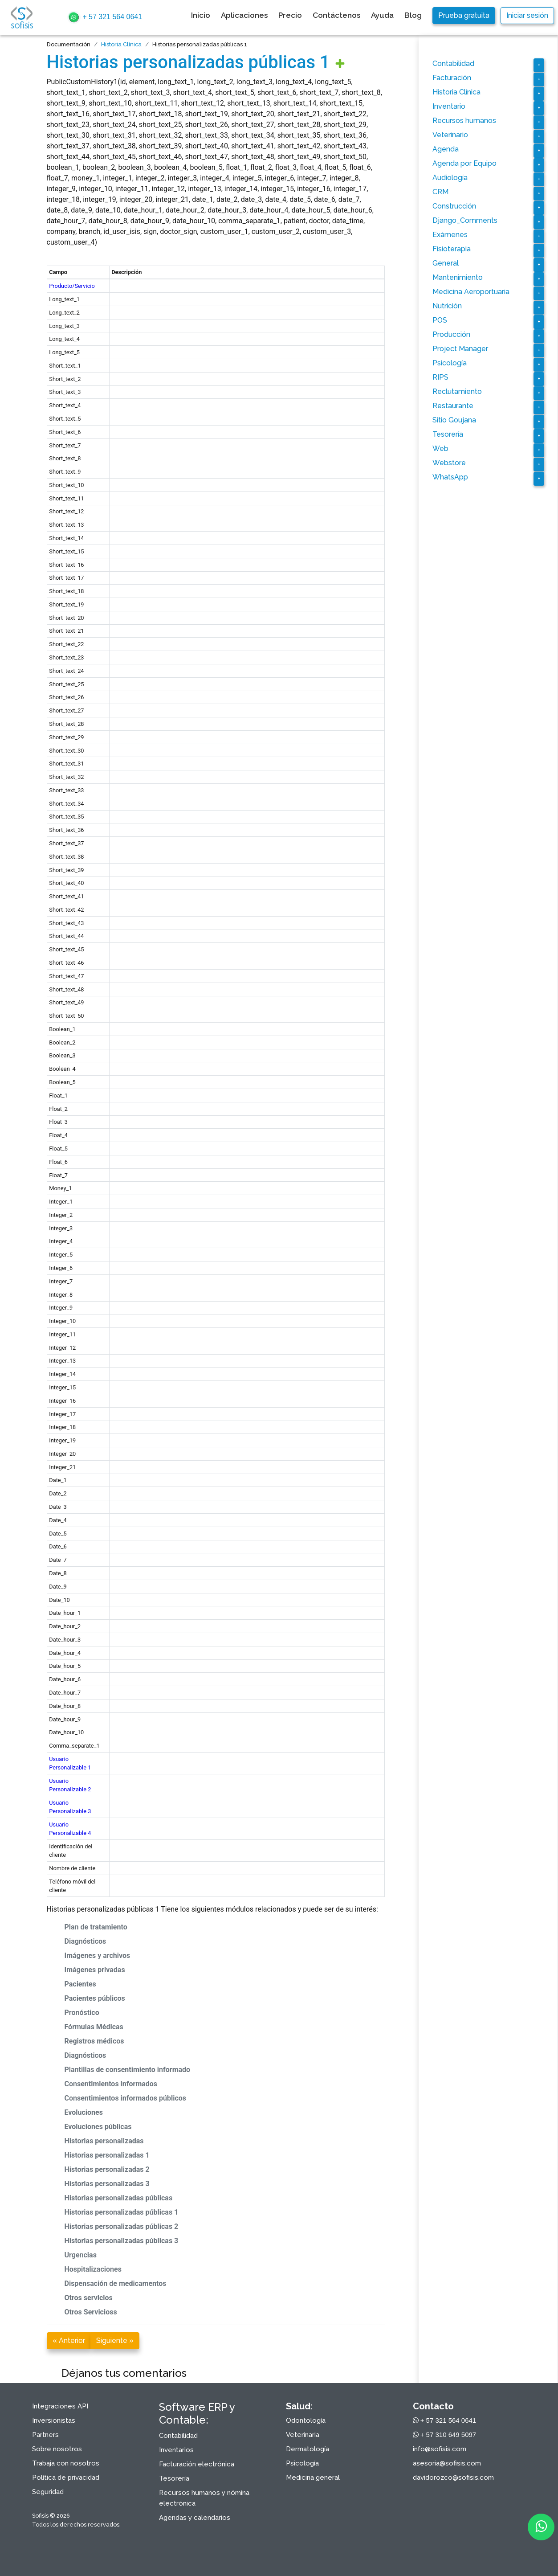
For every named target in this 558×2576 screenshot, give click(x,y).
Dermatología (307, 2449)
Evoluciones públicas (98, 2126)
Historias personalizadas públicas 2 (122, 2226)
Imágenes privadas (95, 1970)
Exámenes (450, 234)
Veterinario (450, 135)
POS (439, 320)
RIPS (440, 377)
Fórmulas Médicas (94, 2027)
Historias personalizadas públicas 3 (122, 2240)
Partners (45, 2435)
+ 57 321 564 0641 (104, 17)
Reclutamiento (457, 391)
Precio (290, 15)
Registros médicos (94, 2041)
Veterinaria (302, 2435)
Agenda (445, 149)
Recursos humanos (464, 120)
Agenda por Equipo (464, 163)
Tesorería (447, 434)
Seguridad (48, 2492)
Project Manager (460, 348)
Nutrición (447, 306)
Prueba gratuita (463, 15)
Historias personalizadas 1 (107, 2155)
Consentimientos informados (111, 2084)
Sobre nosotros (57, 2449)
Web (440, 448)
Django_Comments (464, 220)
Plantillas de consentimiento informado (128, 2069)
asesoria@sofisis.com (447, 2463)
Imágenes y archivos (97, 1955)
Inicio (200, 15)
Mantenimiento (457, 277)
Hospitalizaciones (93, 2269)
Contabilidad (453, 63)
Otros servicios (89, 2297)
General (445, 263)
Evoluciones (84, 2112)
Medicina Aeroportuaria (470, 291)
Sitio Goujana (454, 420)
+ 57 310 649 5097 (445, 2434)
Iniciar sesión (527, 15)
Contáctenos (336, 15)
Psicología (449, 363)
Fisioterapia (451, 249)
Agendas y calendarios (194, 2518)
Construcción (454, 206)
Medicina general (313, 2478)
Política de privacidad (65, 2478)
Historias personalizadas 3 (107, 2183)
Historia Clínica (121, 44)
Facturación (451, 78)
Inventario (448, 106)
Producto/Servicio (71, 286)
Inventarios (176, 2450)
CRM (440, 192)
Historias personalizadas (104, 2141)
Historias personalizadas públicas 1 (188, 62)
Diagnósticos (85, 1941)
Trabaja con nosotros (65, 2463)
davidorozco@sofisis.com (453, 2478)
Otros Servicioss (91, 2312)
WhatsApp (450, 477)
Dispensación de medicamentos (116, 2283)
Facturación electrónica (196, 2464)
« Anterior (69, 2340)
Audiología (450, 177)
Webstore (449, 463)
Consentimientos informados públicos (126, 2098)
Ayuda (382, 15)
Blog (413, 15)
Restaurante (452, 405)
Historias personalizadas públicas (119, 2198)
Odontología (306, 2420)
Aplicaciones (244, 15)
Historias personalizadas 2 (107, 2169)
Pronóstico (82, 2012)
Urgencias (81, 2255)
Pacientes (80, 1984)
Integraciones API (60, 2406)
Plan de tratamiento (96, 1927)
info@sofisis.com (439, 2449)
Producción (451, 334)
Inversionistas (53, 2420)
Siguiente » (115, 2340)
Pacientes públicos (95, 1998)
